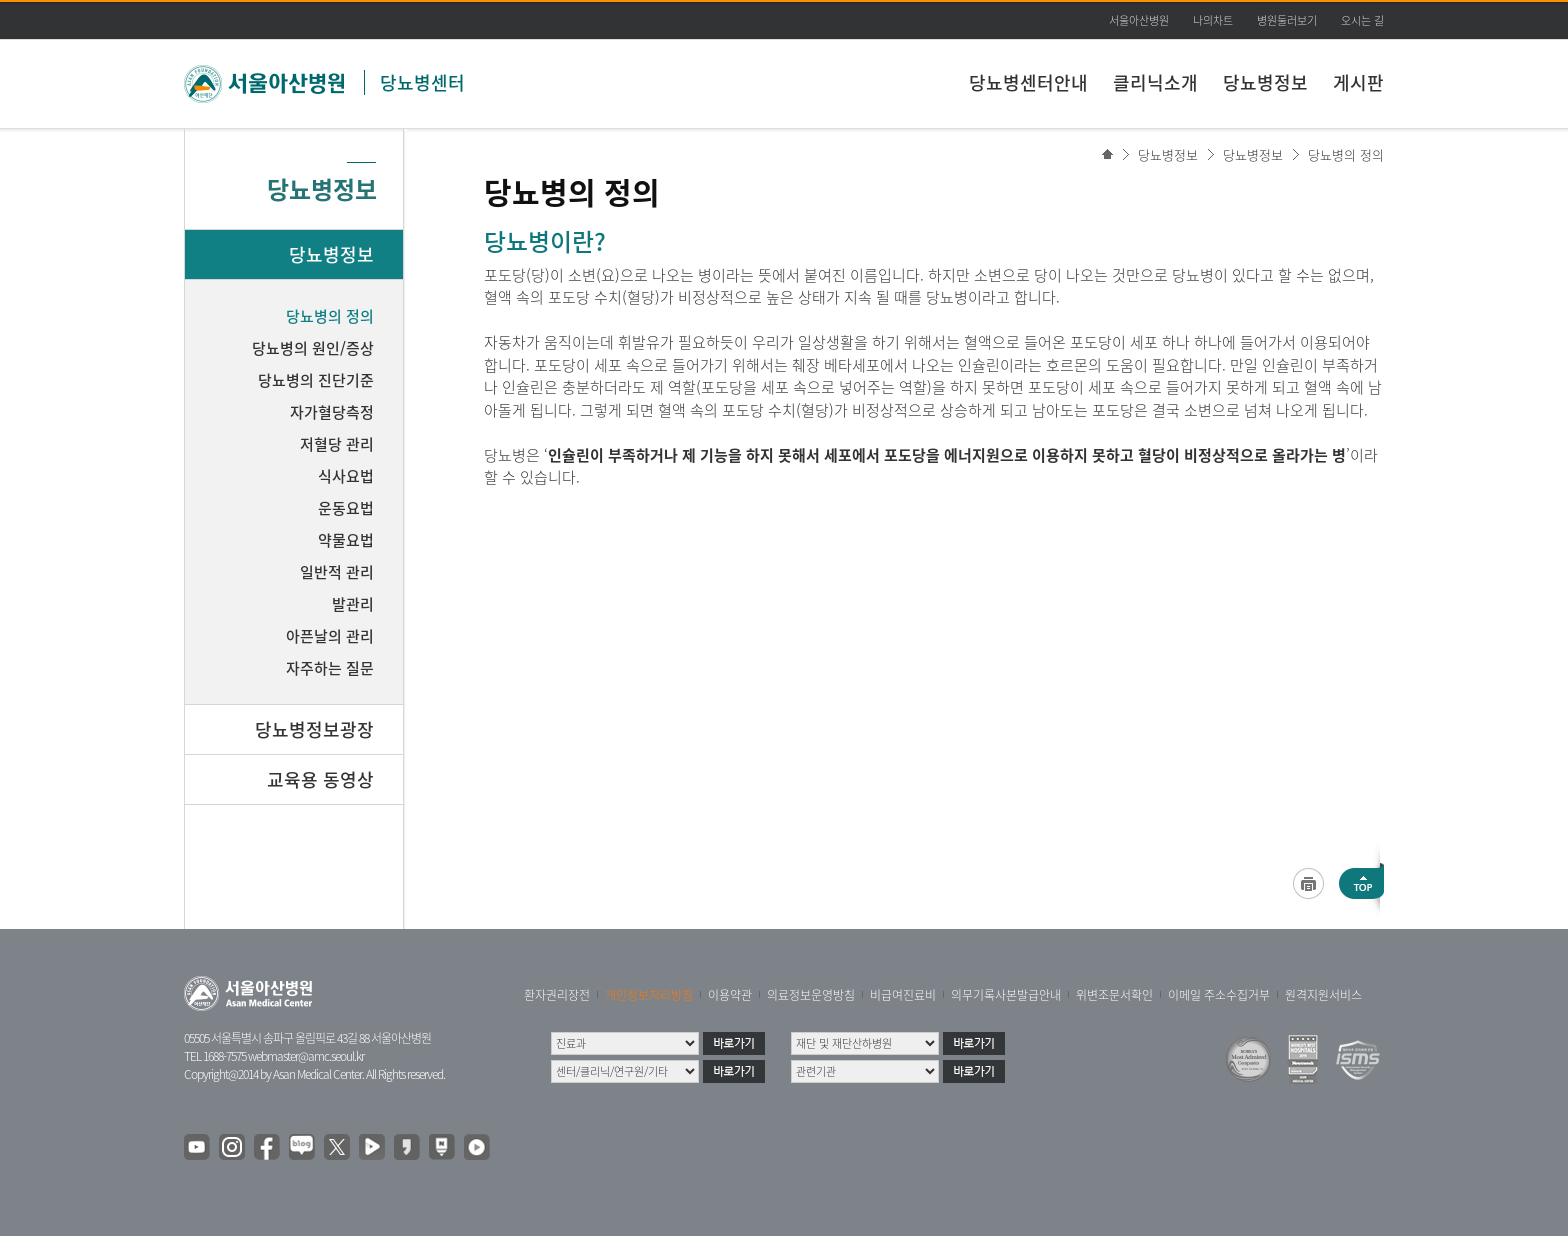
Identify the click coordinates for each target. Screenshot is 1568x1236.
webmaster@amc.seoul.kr (306, 1056)
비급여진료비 (903, 995)
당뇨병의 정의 (1346, 154)
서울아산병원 (1139, 20)
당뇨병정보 (1265, 82)
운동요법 (346, 508)
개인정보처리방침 (649, 995)
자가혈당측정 (332, 412)
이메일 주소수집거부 (1219, 995)
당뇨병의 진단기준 (316, 380)
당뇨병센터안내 (1028, 82)
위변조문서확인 (1114, 995)
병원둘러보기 (1287, 20)
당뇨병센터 (422, 82)
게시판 (1358, 82)
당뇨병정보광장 (314, 729)
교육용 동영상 (320, 779)
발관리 (353, 604)
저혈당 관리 (337, 444)
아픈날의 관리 (330, 636)
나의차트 (1213, 20)
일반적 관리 (337, 572)
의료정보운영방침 (811, 995)
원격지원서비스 (1323, 995)
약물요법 (346, 540)
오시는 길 (1362, 20)
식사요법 (346, 476)
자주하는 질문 (330, 668)
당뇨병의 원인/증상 (313, 348)
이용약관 (730, 995)
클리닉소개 (1155, 82)
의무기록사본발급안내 (1006, 995)
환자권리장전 (557, 995)
